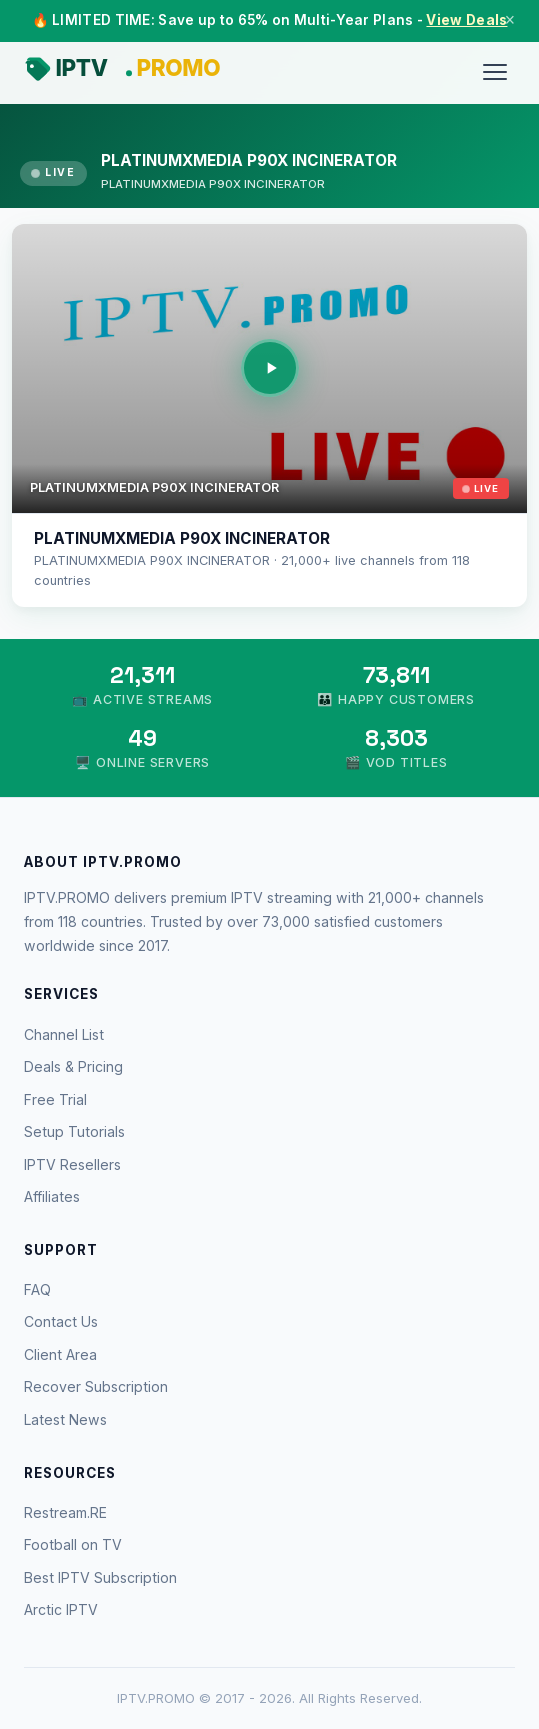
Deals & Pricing (73, 1066)
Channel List (64, 1034)
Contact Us (61, 1321)
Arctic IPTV (61, 1609)
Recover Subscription (96, 1386)
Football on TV (73, 1544)
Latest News (65, 1419)
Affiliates (52, 1196)
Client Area (60, 1354)
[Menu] (495, 72)
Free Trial (55, 1099)
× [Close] (510, 20)
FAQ (37, 1289)
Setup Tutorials (74, 1131)
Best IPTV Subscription (100, 1577)
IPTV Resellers (72, 1164)
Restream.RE (65, 1512)
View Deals (466, 20)
